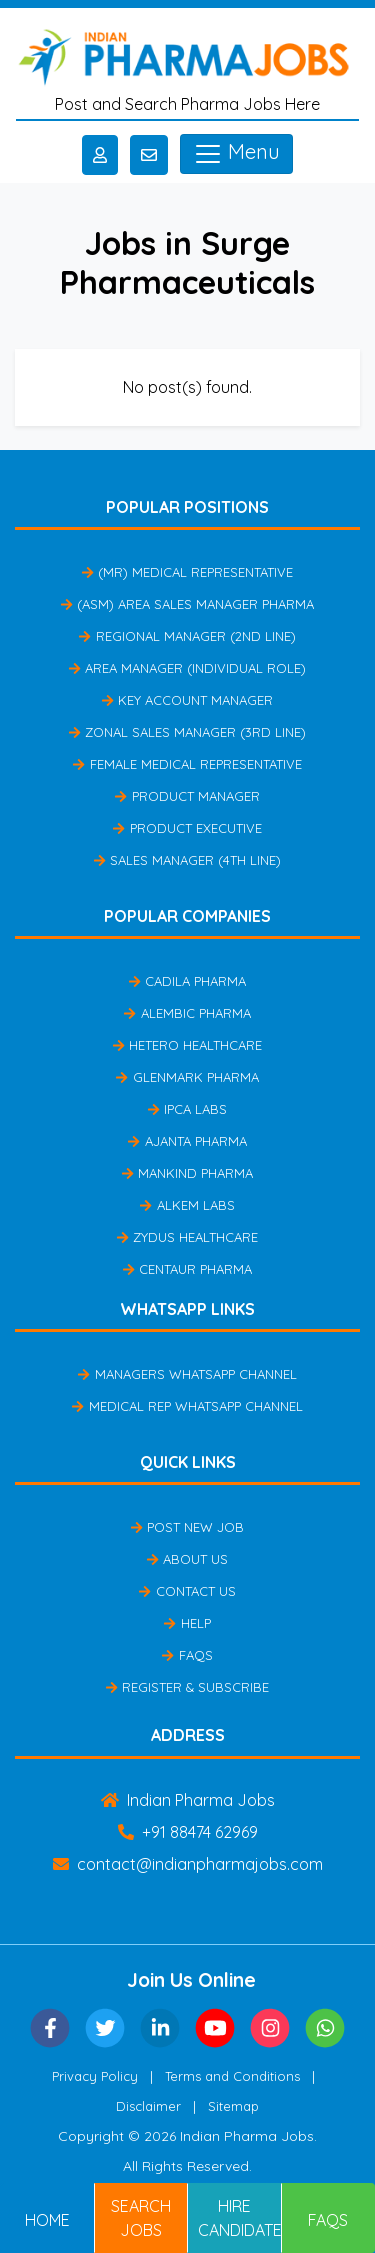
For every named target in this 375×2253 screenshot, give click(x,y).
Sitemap (233, 2106)
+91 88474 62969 (188, 1832)
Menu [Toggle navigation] (236, 154)
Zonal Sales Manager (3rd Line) (187, 732)
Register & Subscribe (187, 1687)
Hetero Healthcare (187, 1045)
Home (47, 2220)
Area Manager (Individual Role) (187, 668)
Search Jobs (141, 2218)
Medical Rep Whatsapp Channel (187, 1406)
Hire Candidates (240, 2218)
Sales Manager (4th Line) (187, 860)
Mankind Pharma (187, 1173)
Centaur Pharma (187, 1269)
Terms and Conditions (232, 2076)
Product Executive (187, 828)
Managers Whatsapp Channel (187, 1374)
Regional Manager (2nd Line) (187, 636)
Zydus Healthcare (187, 1237)
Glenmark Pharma (187, 1077)
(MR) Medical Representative (187, 572)
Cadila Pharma (187, 981)
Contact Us (187, 1591)
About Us (187, 1559)
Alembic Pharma (187, 1013)
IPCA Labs (187, 1109)
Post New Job (187, 1527)
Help (187, 1623)
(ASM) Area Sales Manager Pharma (187, 604)
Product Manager (187, 796)
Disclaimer (148, 2106)
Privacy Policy (95, 2076)
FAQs (187, 1655)
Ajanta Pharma (187, 1141)
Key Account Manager (187, 700)
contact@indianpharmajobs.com (188, 1864)
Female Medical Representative (187, 764)
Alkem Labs (187, 1205)
